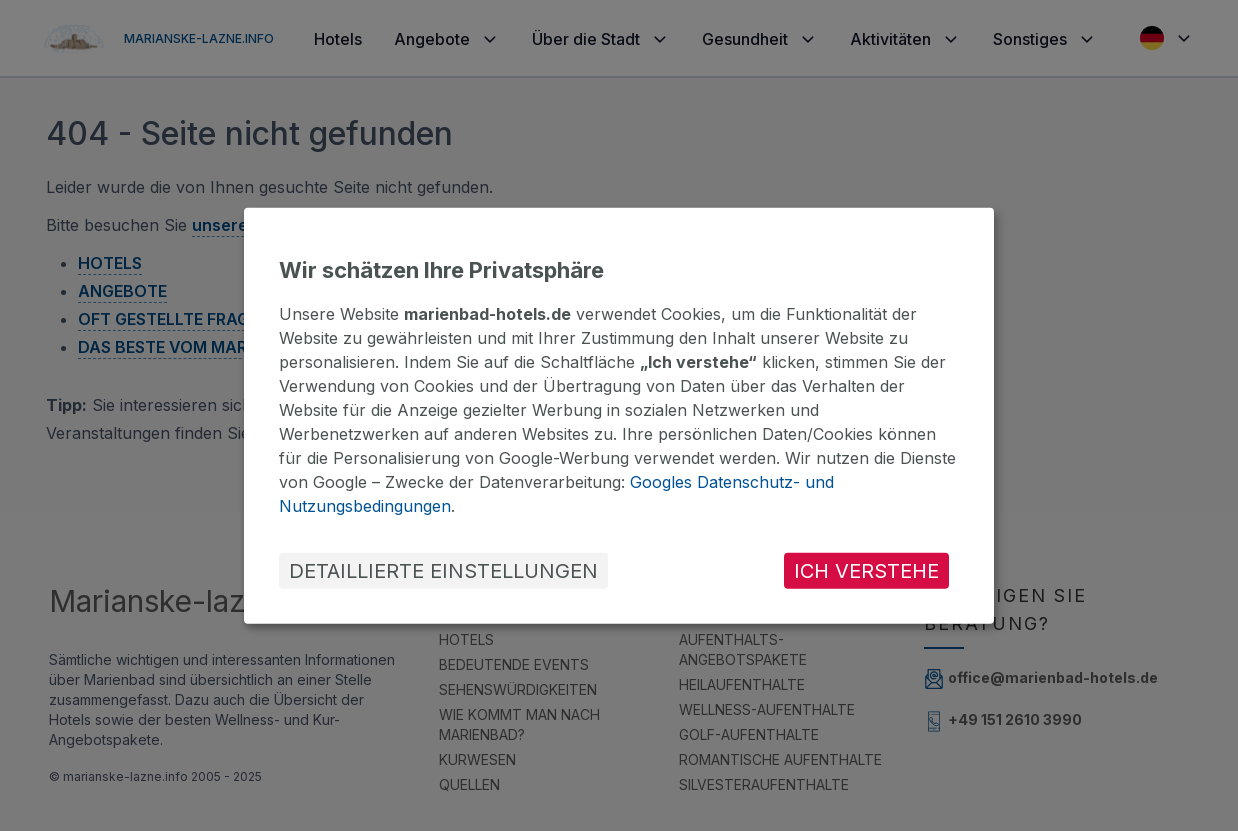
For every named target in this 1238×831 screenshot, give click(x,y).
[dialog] (619, 415)
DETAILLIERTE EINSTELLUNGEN (443, 571)
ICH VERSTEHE (866, 571)
